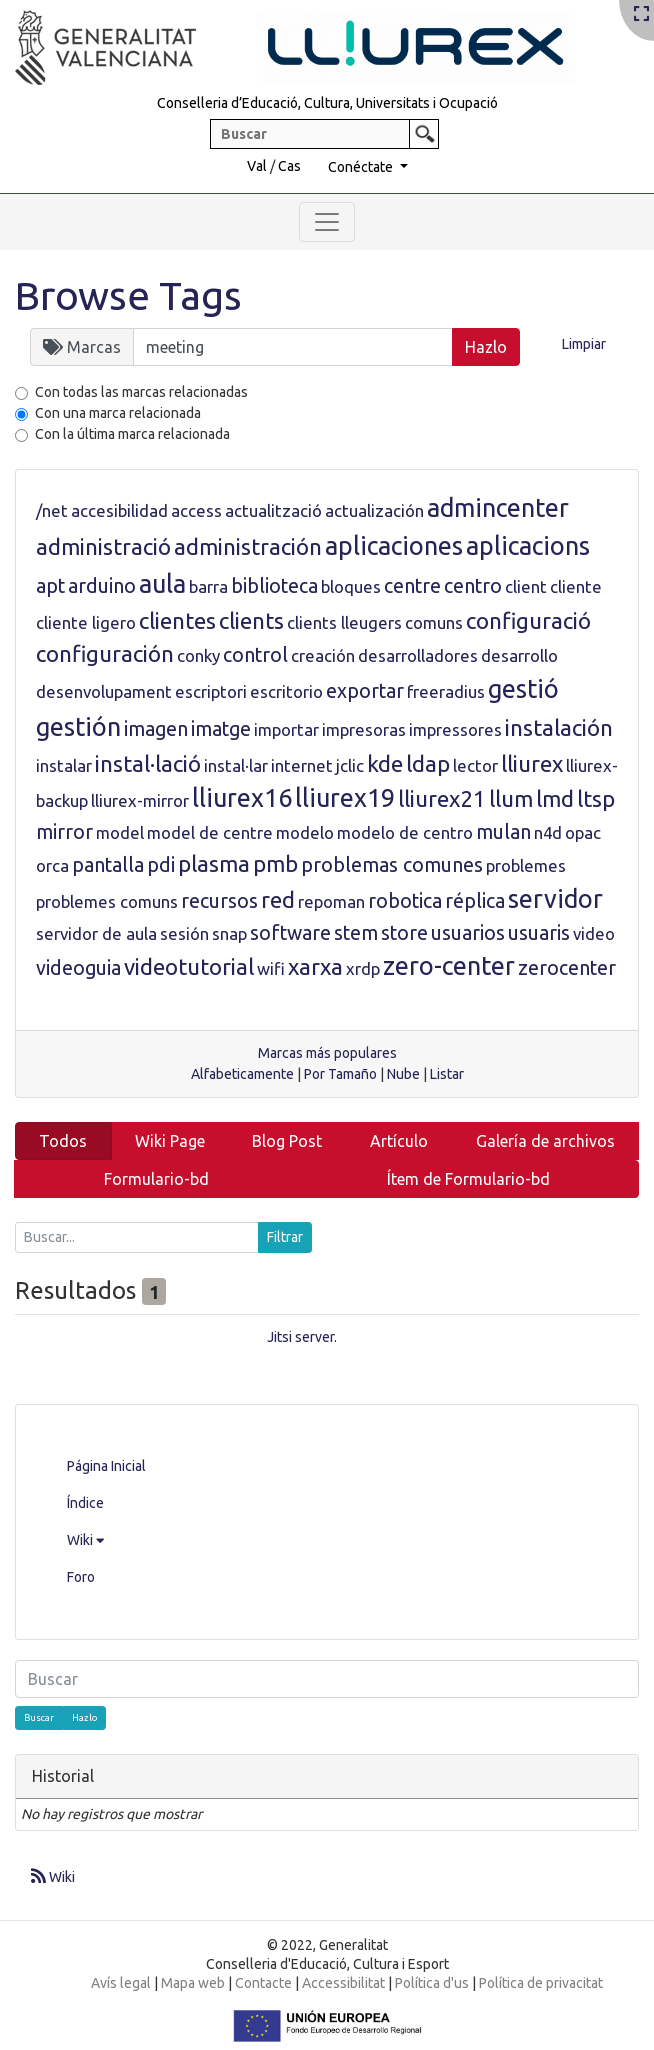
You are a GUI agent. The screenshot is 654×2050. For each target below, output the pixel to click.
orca (52, 865)
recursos (219, 901)
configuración (105, 653)
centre (412, 586)
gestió (523, 689)
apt (50, 586)
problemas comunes (392, 865)
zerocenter (567, 968)
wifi (271, 968)
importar (286, 729)
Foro (81, 1577)
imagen (156, 729)
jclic (350, 765)
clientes (177, 620)
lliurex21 (442, 798)
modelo (305, 832)
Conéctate (362, 167)
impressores (455, 729)
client (526, 586)
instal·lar (236, 765)
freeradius (446, 691)
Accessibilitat (343, 1983)
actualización (374, 510)
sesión (184, 933)
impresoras (364, 729)
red (278, 899)
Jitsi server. (302, 1337)
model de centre (210, 832)
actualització (273, 510)
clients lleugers (344, 622)
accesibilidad (119, 510)
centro (473, 586)
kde (385, 763)
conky (198, 655)
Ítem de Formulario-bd (468, 1179)
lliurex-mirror (140, 800)
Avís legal (121, 1983)
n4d (548, 832)
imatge (221, 729)
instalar (64, 765)
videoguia (78, 968)
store (404, 933)
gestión (78, 727)
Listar (447, 1074)
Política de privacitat (541, 1983)
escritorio (286, 691)
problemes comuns (107, 901)
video (594, 933)
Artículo (399, 1141)
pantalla (108, 865)
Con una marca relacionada (118, 413)
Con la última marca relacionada (132, 434)
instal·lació (148, 763)
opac (583, 832)
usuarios (468, 933)
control (255, 655)
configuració (528, 620)
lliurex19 (345, 798)
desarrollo (519, 655)
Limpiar (584, 344)
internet (302, 765)
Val (257, 166)
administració (103, 546)
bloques (351, 586)
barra (208, 586)
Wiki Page (170, 1141)
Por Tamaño (340, 1074)
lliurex (532, 763)
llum (511, 798)
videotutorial (189, 966)
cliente (576, 586)
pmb (275, 863)
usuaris (539, 933)
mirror (64, 832)
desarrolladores (418, 655)
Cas (289, 166)
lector (475, 765)
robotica (405, 901)
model (120, 832)
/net (52, 510)
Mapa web (193, 1983)
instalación (559, 727)
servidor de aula (96, 933)
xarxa (315, 966)
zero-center (449, 966)
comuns (434, 622)
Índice (85, 1503)
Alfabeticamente (242, 1074)
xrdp (363, 968)
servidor (555, 899)
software (290, 933)
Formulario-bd (156, 1179)
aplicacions (528, 546)
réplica (475, 901)
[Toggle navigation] (327, 222)
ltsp (596, 798)
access (196, 510)
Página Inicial (106, 1466)
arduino (102, 586)
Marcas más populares (327, 1053)
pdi (161, 865)
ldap (428, 763)
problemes (526, 865)
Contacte (263, 1983)
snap (229, 933)
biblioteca (274, 586)
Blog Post (287, 1141)
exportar (365, 691)
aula (162, 584)
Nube (403, 1074)
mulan (503, 832)
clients (251, 620)
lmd (555, 798)
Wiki (85, 1540)
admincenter (498, 508)
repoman (331, 901)
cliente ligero (86, 622)
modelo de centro (405, 832)
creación (323, 655)
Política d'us (432, 1983)
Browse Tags (128, 295)
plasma (214, 863)
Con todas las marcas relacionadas (141, 392)
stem (356, 933)
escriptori (211, 691)
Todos (63, 1141)
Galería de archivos (545, 1141)
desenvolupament (104, 691)
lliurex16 (242, 798)
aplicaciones (394, 546)
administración (248, 546)
